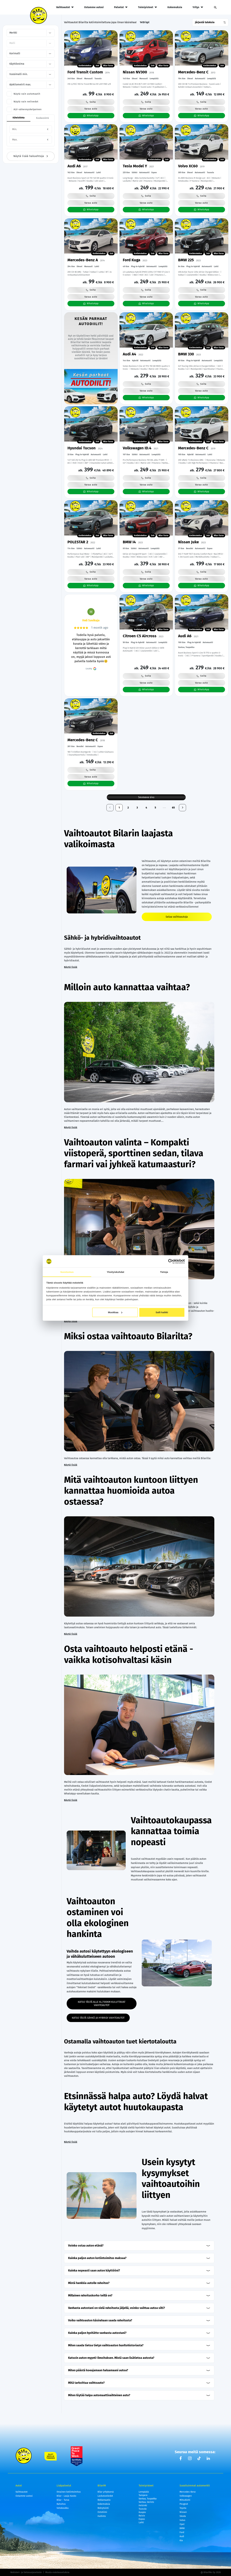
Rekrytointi (103, 2508)
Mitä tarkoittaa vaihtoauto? (139, 2383)
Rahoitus (61, 2504)
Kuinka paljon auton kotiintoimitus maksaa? (139, 2258)
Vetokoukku (63, 2508)
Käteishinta (19, 117)
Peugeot (184, 2504)
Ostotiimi (102, 2512)
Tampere (143, 2495)
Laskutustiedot (105, 2496)
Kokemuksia (174, 7)
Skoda (183, 2516)
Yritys (197, 7)
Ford (182, 2532)
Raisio (142, 2515)
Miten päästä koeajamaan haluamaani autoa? (139, 2370)
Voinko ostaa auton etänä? (139, 2246)
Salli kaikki (162, 1312)
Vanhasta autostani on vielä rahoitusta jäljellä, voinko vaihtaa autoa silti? (139, 2308)
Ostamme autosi (94, 7)
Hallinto (102, 2516)
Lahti (141, 2522)
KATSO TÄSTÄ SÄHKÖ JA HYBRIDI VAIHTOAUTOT (98, 2017)
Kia (181, 2540)
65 (173, 807)
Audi (182, 2536)
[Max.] (30, 140)
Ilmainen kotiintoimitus (69, 2491)
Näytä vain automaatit (23, 93)
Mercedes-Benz (188, 2491)
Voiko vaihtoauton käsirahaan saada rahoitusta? (139, 2320)
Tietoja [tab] (164, 1272)
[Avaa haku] (214, 7)
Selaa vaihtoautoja (177, 916)
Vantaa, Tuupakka (148, 2498)
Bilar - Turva (63, 2500)
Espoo (142, 2519)
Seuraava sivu (146, 797)
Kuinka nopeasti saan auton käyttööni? (139, 2271)
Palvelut (121, 7)
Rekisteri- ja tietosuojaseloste (26, 2572)
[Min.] (30, 129)
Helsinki (143, 2505)
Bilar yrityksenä (106, 2491)
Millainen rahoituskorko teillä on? (139, 2296)
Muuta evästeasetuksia (57, 2572)
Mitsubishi (185, 2500)
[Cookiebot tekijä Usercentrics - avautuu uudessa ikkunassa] (170, 1261)
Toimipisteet (147, 7)
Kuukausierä (42, 118)
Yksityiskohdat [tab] (115, 1272)
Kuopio (142, 2512)
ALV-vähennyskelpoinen (24, 109)
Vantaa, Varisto (146, 2502)
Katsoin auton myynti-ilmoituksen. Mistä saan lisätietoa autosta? (139, 2358)
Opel (182, 2524)
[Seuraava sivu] (182, 807)
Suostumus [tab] (67, 1272)
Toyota (183, 2508)
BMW (182, 2528)
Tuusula (143, 2508)
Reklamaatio (104, 2500)
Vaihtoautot (65, 7)
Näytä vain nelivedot (22, 101)
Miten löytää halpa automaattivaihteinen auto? (139, 2395)
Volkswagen (186, 2496)
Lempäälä (144, 2491)
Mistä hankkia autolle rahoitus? (139, 2283)
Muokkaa (115, 1312)
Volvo (182, 2520)
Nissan (183, 2512)
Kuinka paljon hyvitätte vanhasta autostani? (139, 2333)
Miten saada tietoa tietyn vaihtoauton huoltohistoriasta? (139, 2345)
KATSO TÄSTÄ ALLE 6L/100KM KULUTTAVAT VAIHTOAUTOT (101, 2003)
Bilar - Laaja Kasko (66, 2496)
